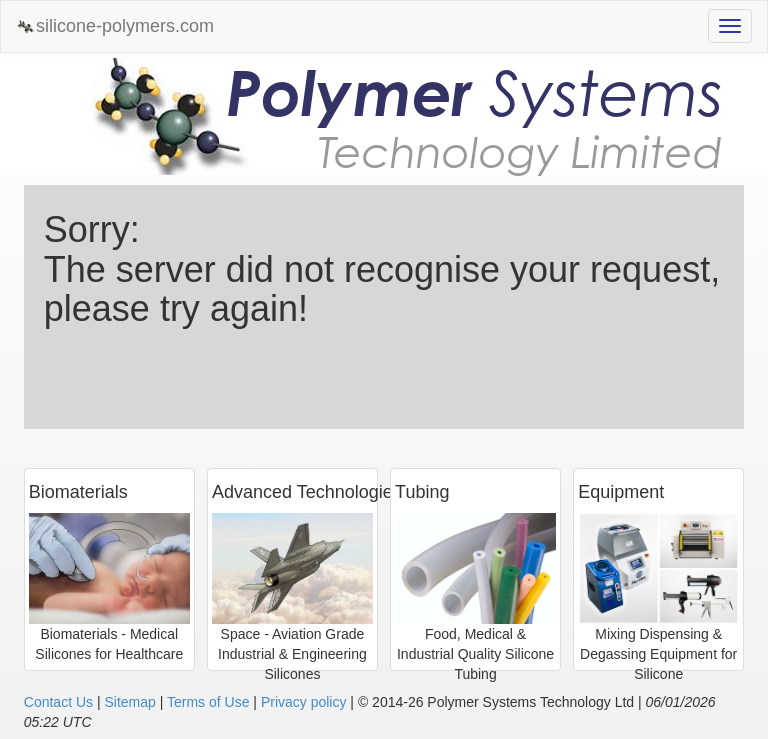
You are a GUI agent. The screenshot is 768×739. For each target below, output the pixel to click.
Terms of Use (208, 702)
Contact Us (58, 702)
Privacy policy (304, 702)
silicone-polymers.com (115, 26)
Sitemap (129, 702)
